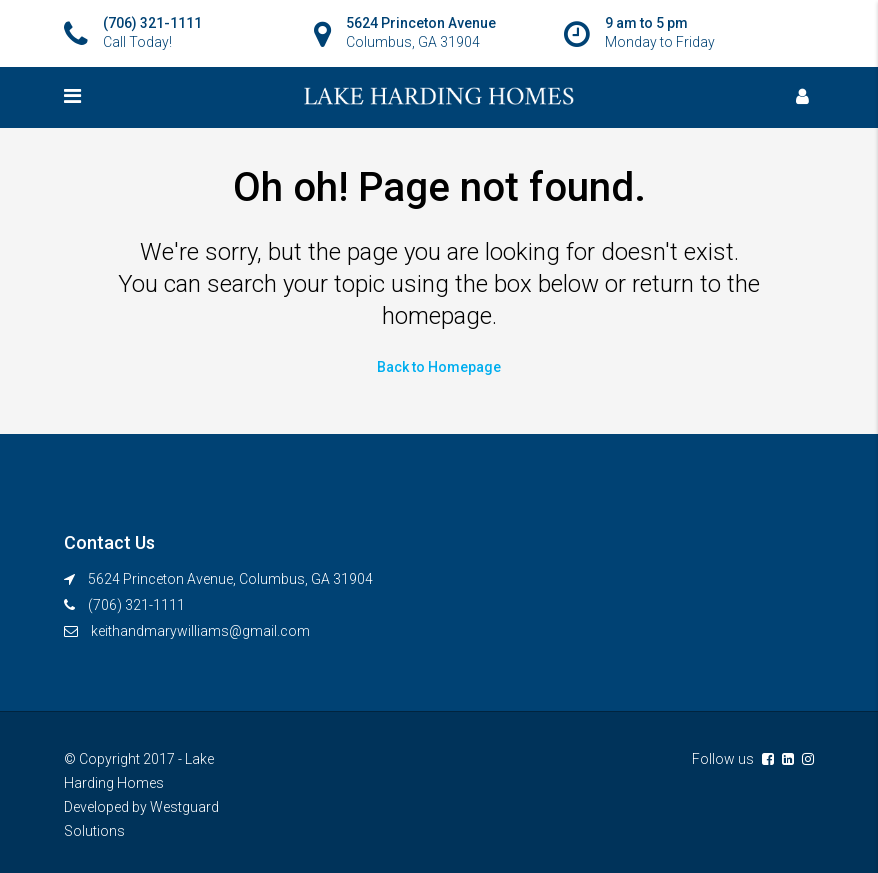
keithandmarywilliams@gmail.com (200, 631)
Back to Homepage (439, 367)
